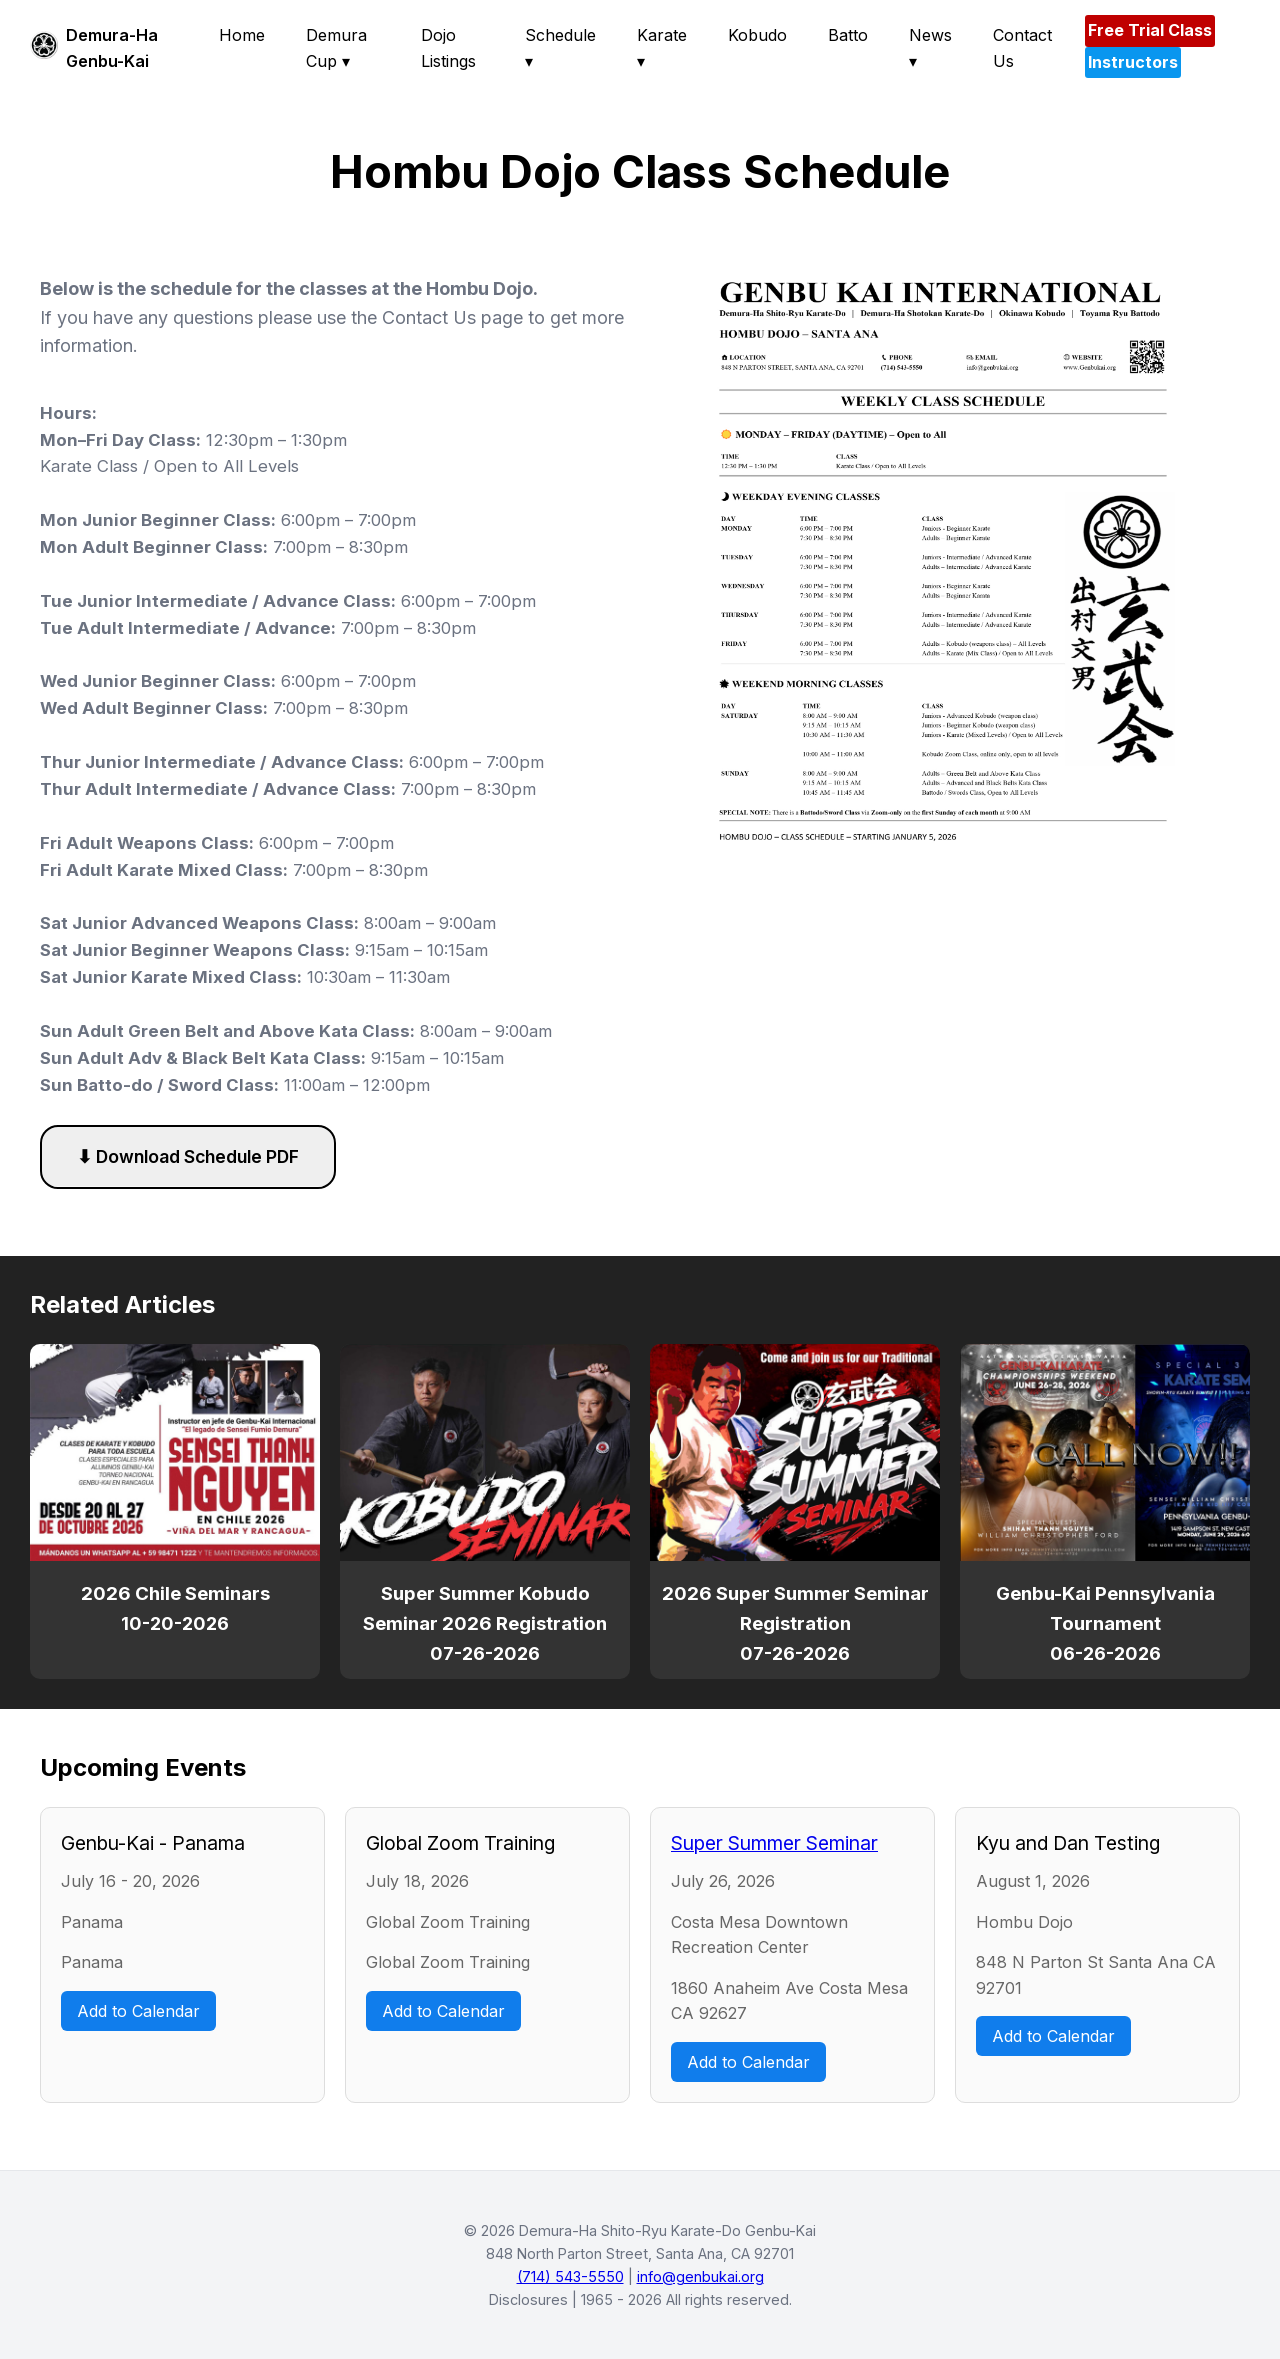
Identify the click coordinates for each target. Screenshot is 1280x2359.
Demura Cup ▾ (336, 48)
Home (242, 35)
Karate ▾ (662, 48)
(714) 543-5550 (570, 2276)
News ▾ (930, 48)
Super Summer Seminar (774, 1843)
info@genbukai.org (700, 2276)
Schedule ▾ (560, 48)
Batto (848, 35)
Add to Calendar (138, 2011)
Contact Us (1022, 48)
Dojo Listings (448, 48)
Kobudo (757, 35)
